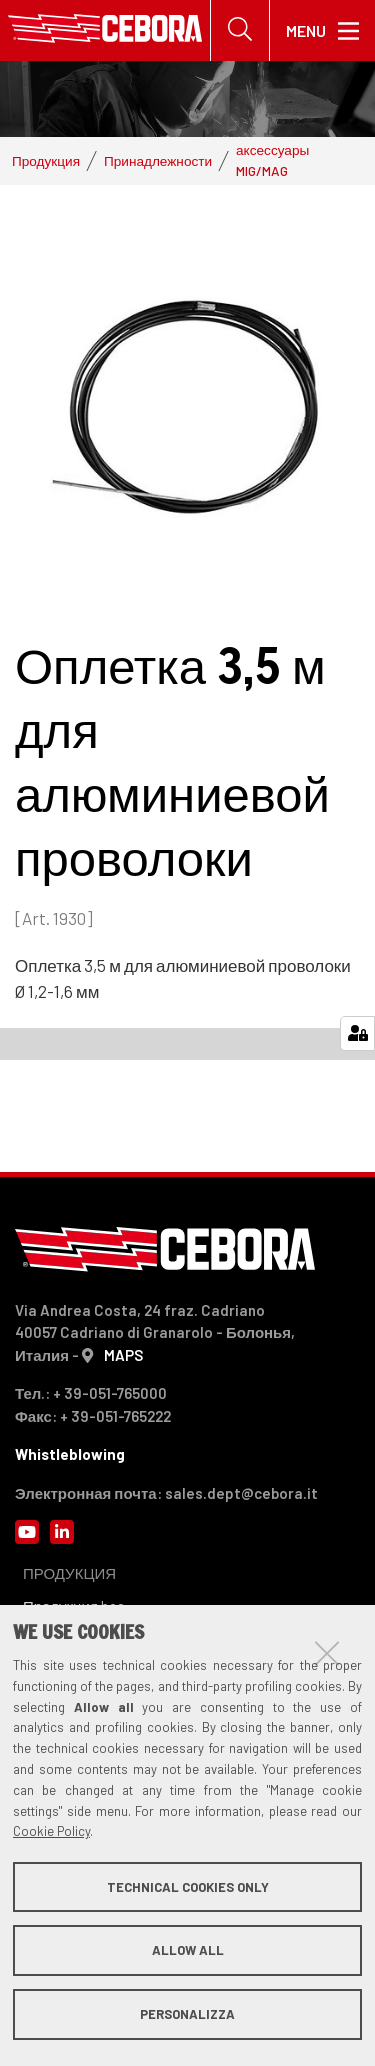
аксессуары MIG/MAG (272, 159)
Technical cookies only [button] (188, 1887)
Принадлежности (158, 160)
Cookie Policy (51, 1831)
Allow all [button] (188, 1950)
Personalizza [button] (187, 2014)
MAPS (123, 1355)
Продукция (46, 160)
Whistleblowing (70, 1454)
